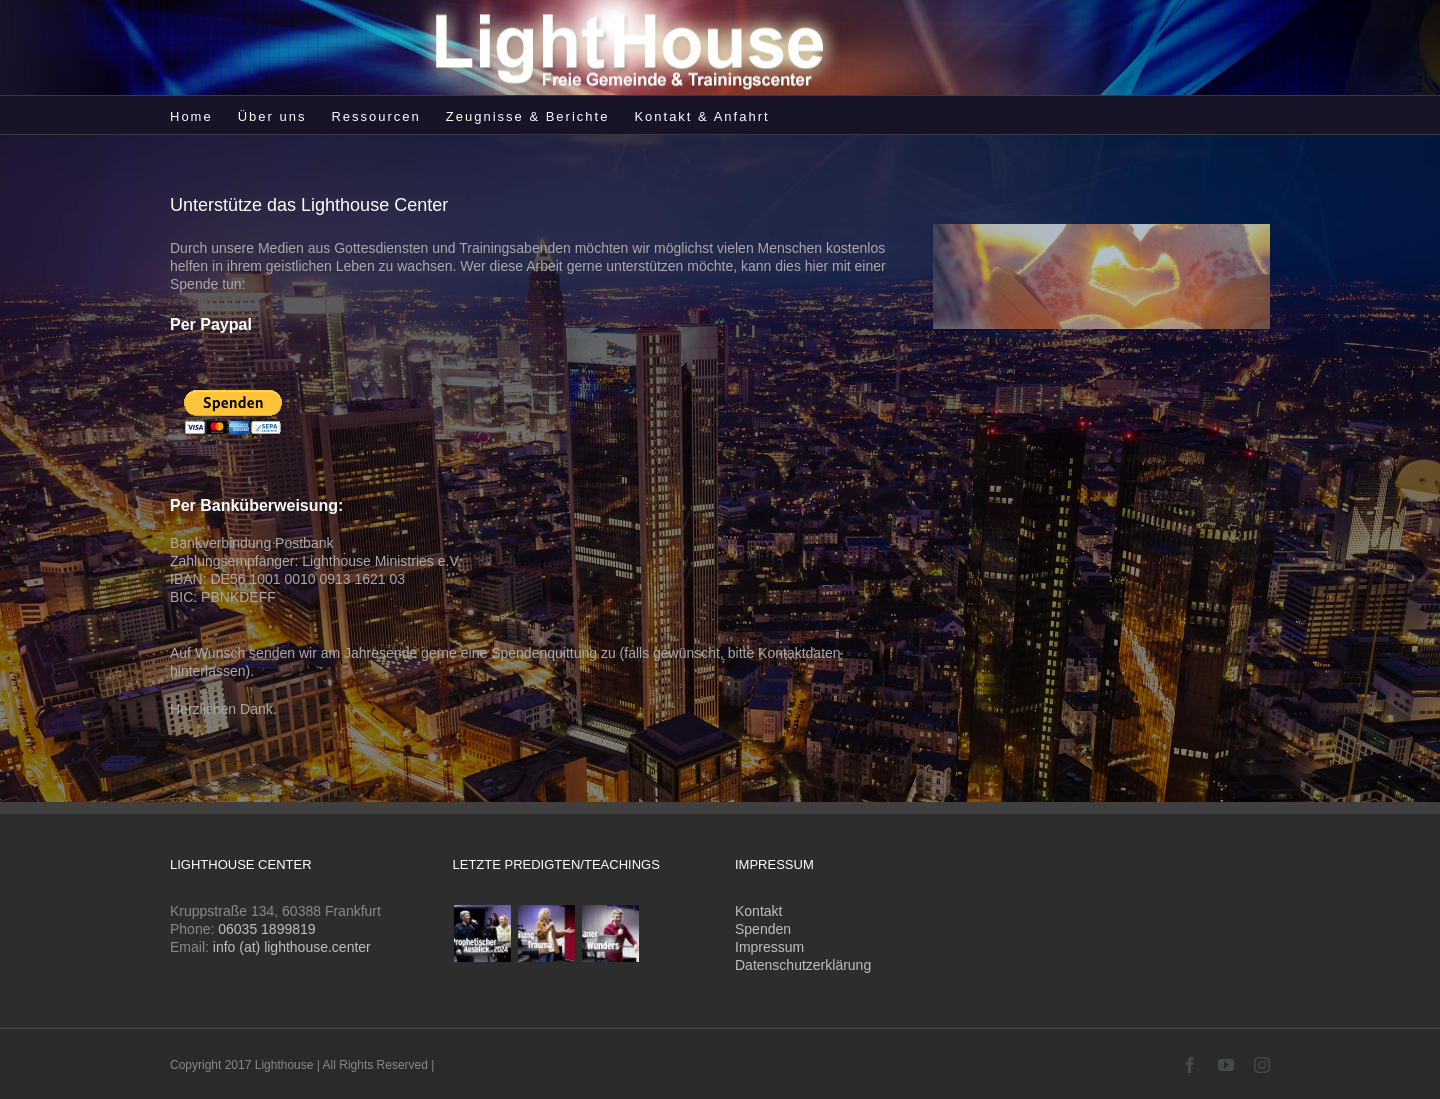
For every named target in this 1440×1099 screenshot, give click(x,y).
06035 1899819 (266, 929)
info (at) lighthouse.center (292, 947)
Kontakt (758, 911)
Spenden (763, 929)
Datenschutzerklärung (803, 965)
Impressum (769, 947)
